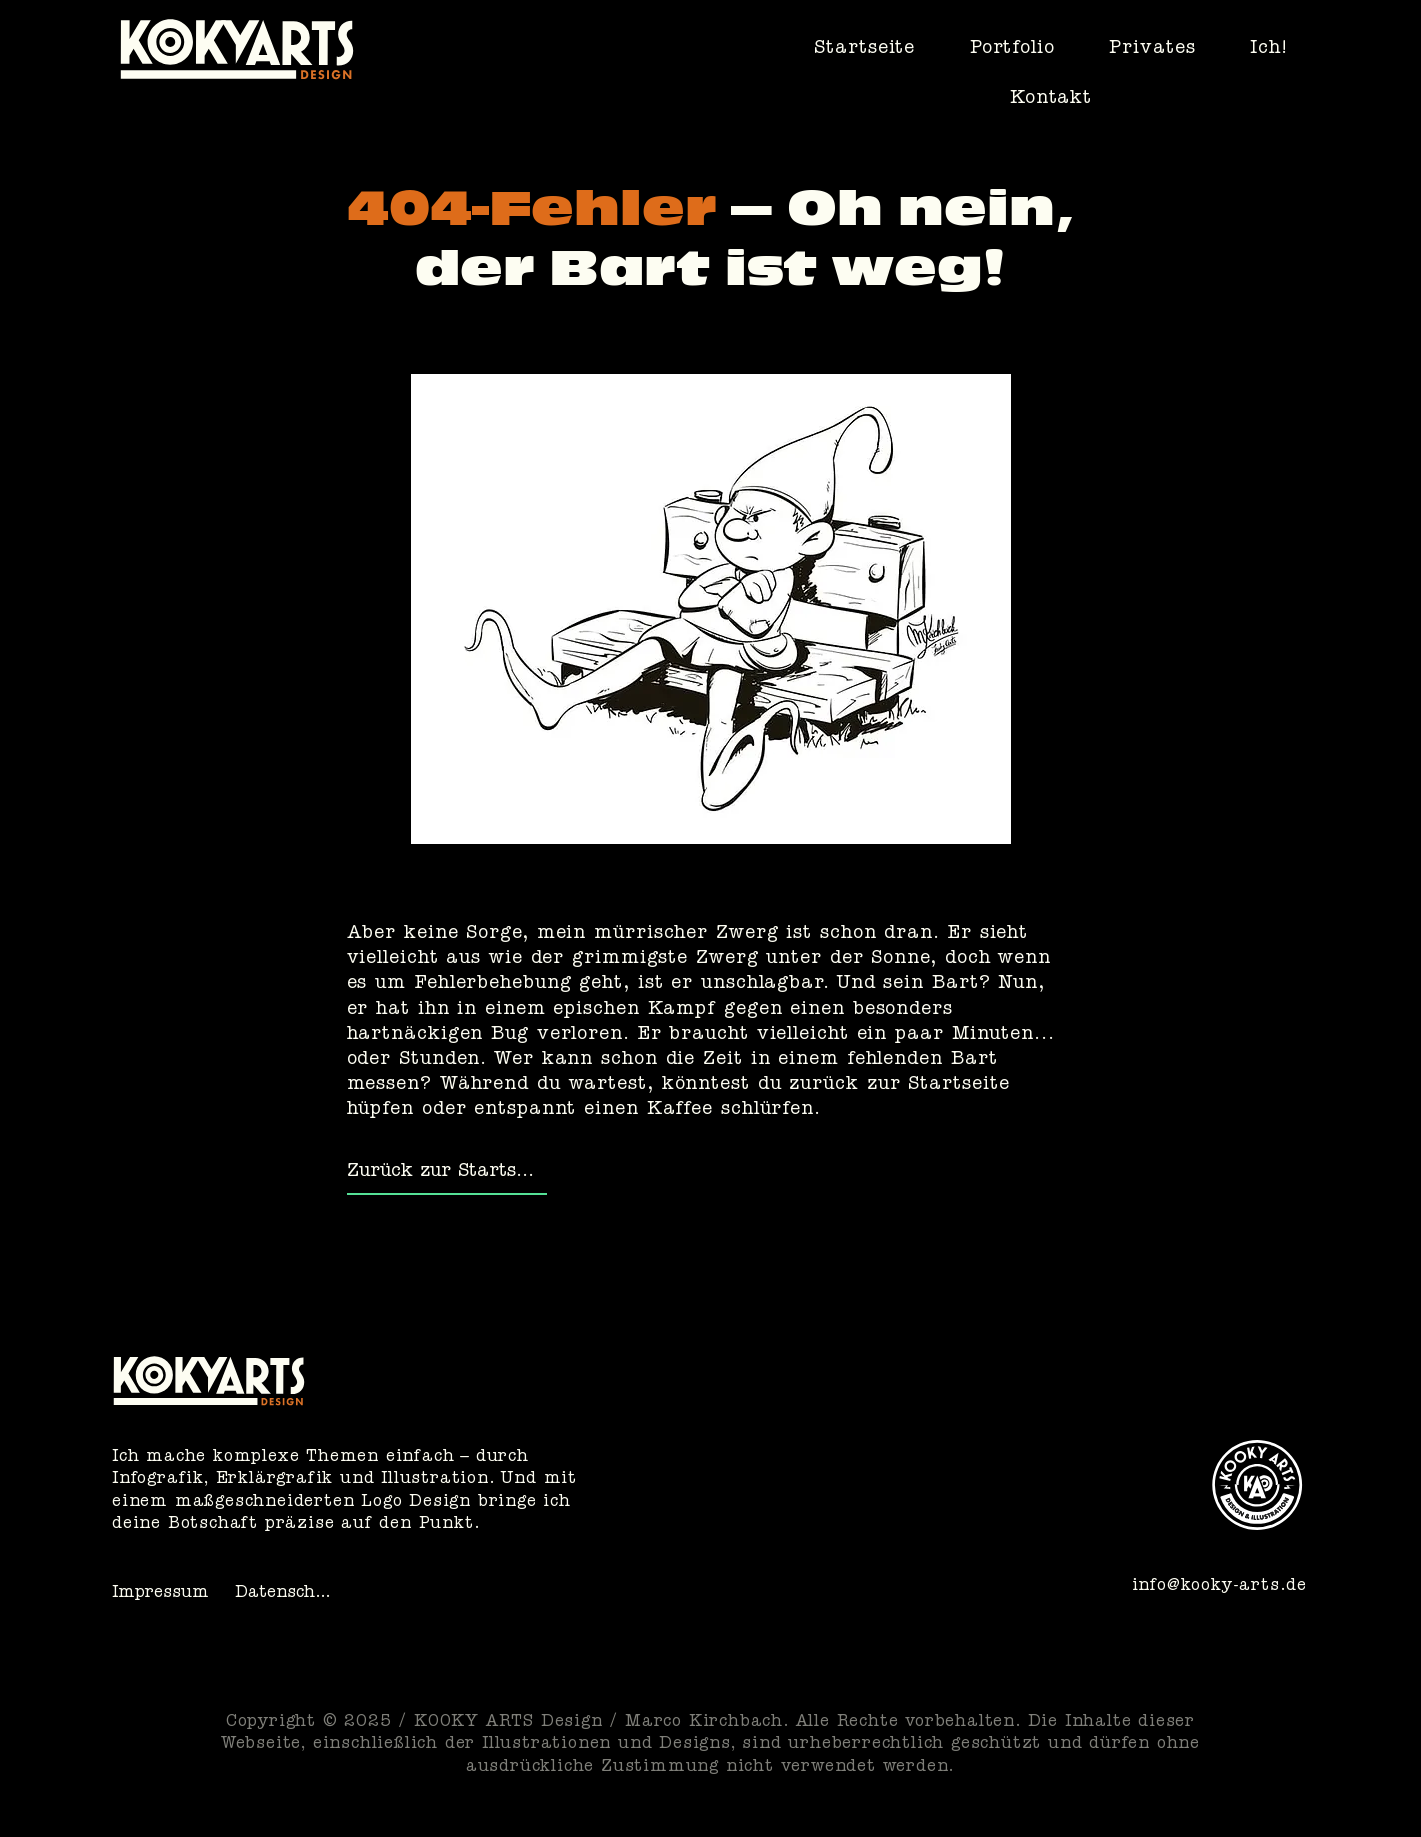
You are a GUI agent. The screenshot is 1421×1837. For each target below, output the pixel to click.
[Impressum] (164, 1595)
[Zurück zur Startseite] (447, 1174)
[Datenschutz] (287, 1595)
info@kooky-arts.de (1219, 1587)
